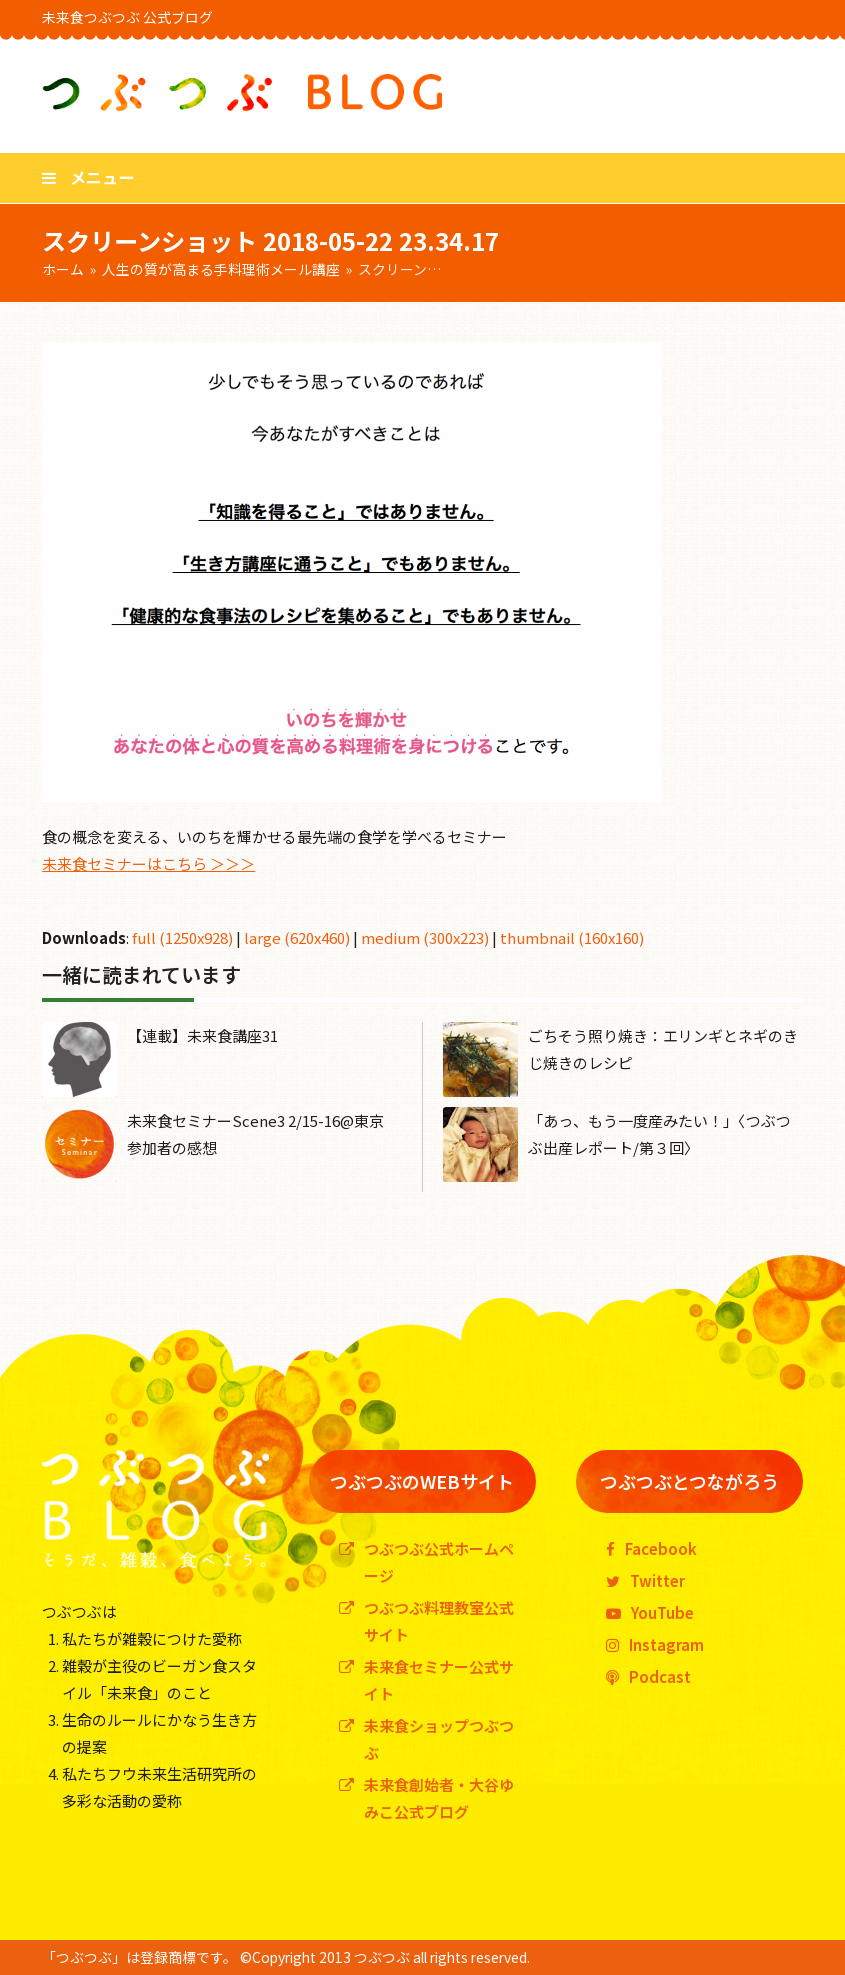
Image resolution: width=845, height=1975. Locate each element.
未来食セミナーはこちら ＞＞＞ (148, 863)
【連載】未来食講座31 (202, 1035)
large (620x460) (297, 937)
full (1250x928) (182, 937)
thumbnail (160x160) (572, 937)
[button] (88, 177)
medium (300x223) (425, 937)
